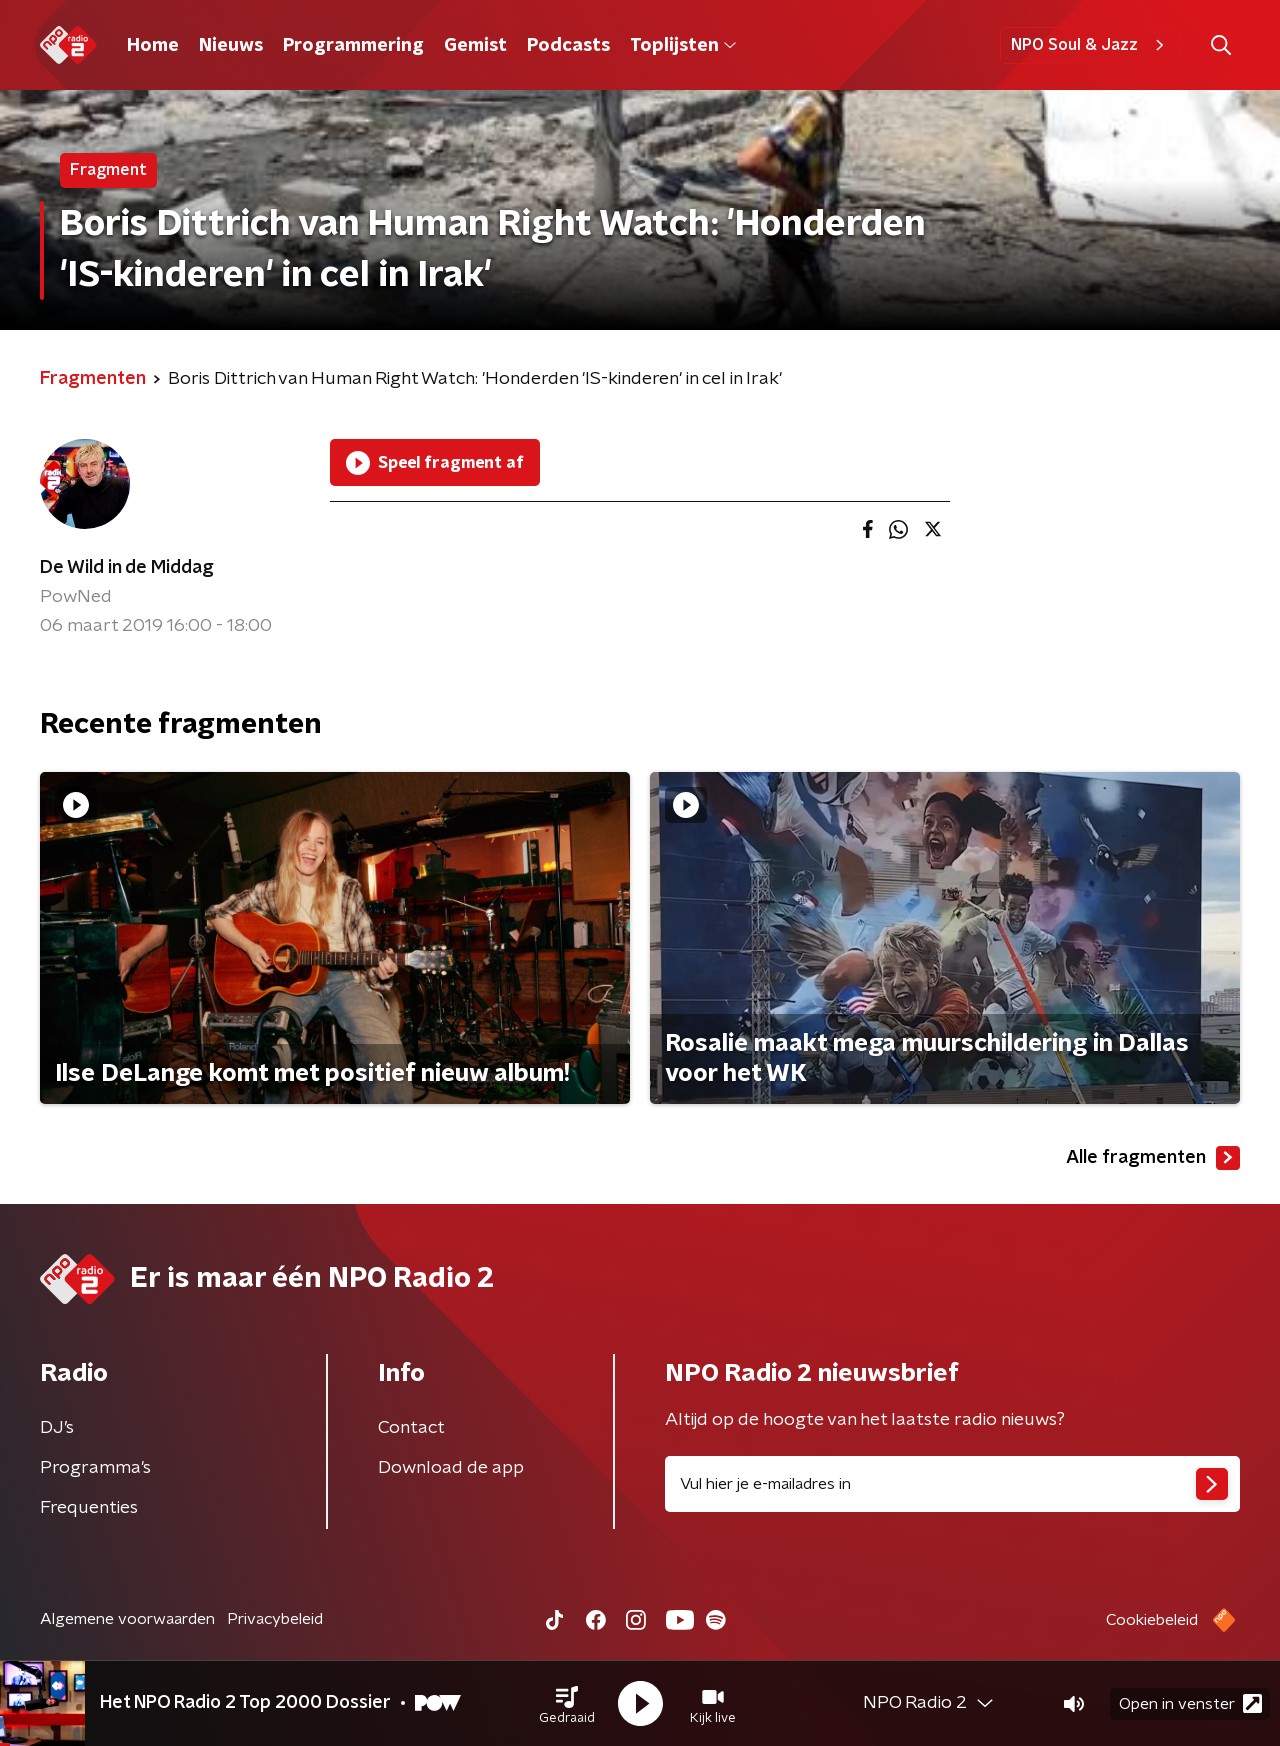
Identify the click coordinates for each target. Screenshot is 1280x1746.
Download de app (451, 1468)
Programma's (95, 1468)
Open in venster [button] (1190, 1703)
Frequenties (89, 1508)
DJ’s (57, 1428)
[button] (567, 1704)
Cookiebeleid (1152, 1620)
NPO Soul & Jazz (1090, 45)
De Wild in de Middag (127, 568)
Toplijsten (683, 46)
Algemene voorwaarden (127, 1619)
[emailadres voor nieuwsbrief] (952, 1484)
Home (153, 46)
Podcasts (568, 46)
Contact (411, 1428)
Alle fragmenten (1153, 1158)
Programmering (353, 46)
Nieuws (231, 46)
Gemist (475, 46)
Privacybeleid (275, 1619)
